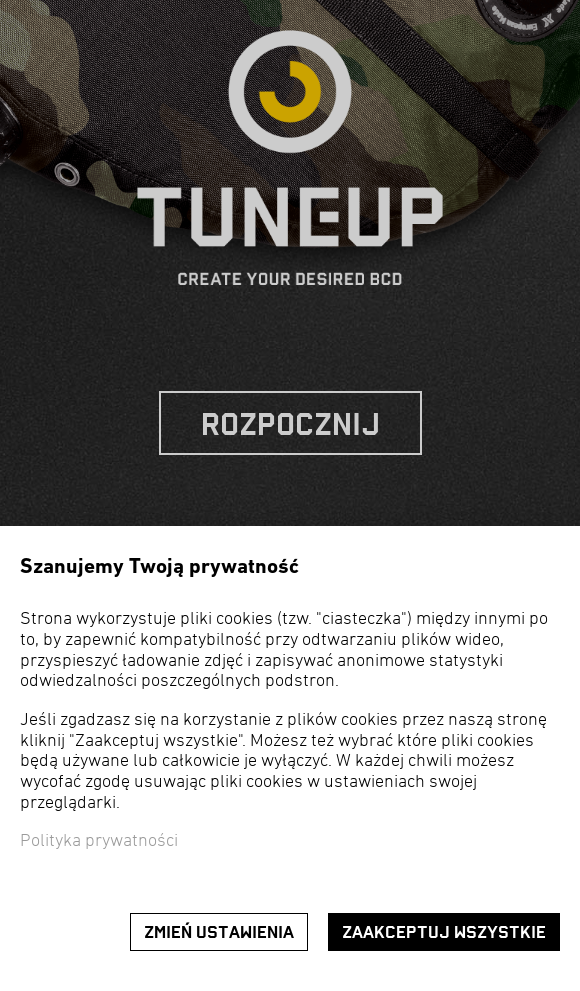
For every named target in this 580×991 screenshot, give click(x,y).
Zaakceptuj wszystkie (444, 932)
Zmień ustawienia (219, 932)
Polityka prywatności (99, 841)
